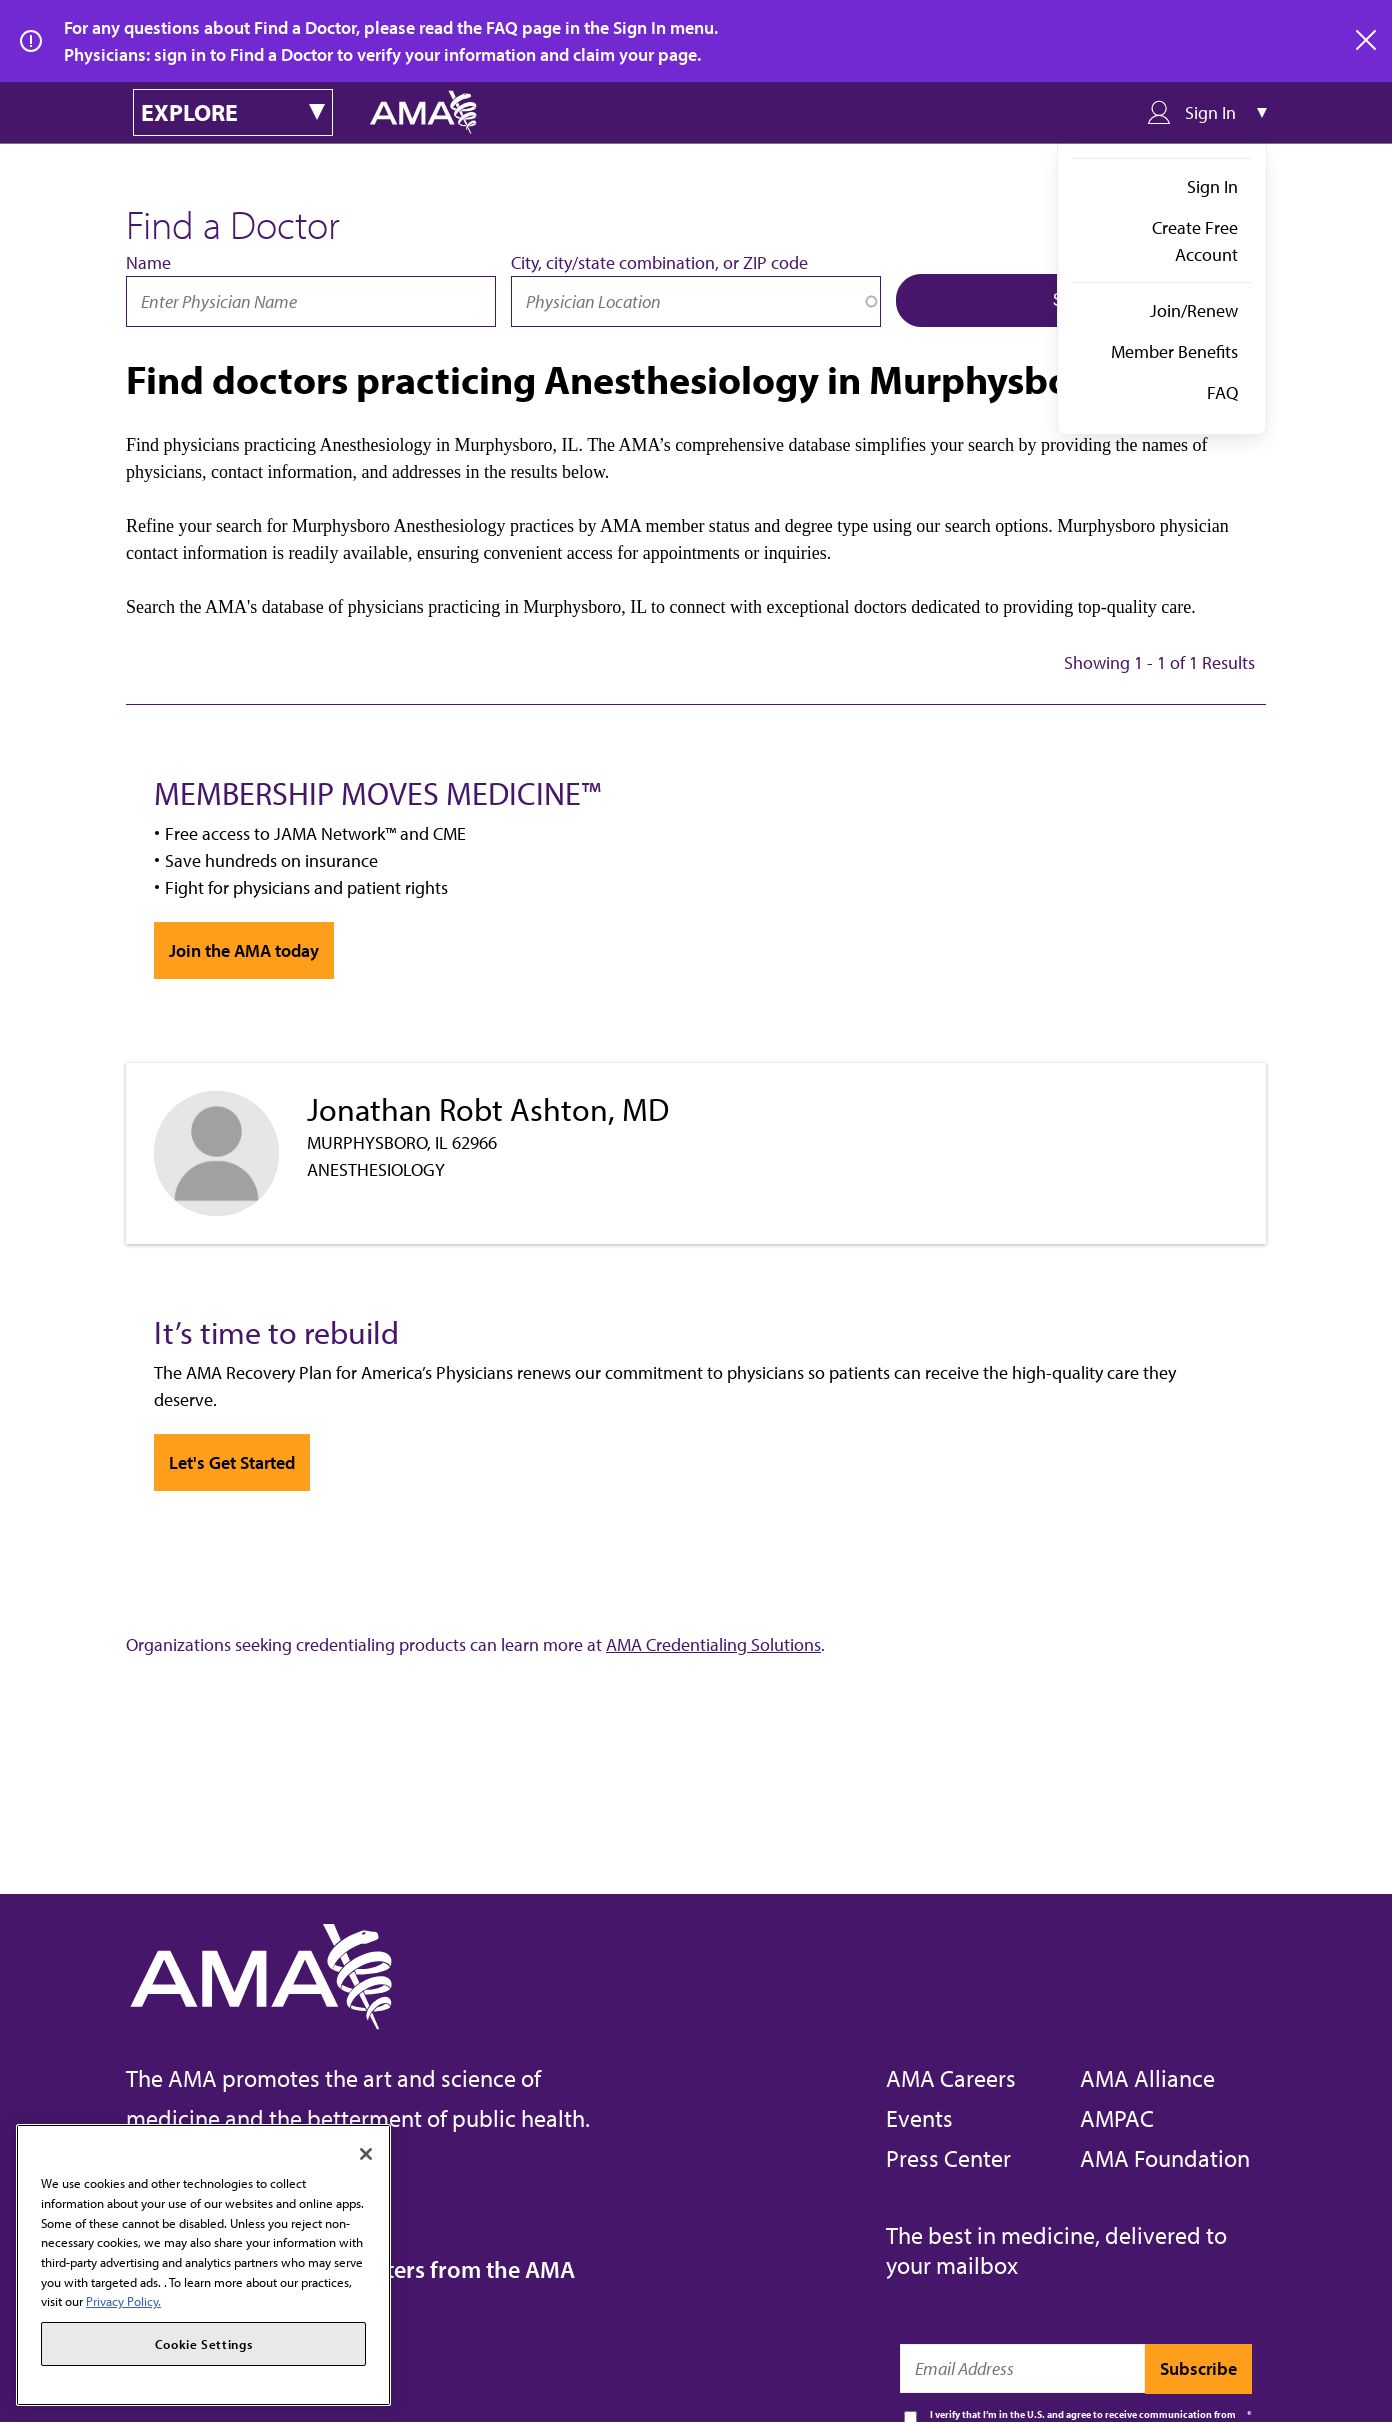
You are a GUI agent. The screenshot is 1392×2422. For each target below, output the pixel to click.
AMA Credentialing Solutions (713, 1644)
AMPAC (1117, 2118)
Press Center (948, 2158)
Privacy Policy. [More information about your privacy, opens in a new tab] (123, 2301)
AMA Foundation (1165, 2158)
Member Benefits (1174, 351)
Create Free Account (1195, 241)
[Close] (366, 2154)
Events (919, 2118)
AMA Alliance (1147, 2078)
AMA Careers (951, 2078)
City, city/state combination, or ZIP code (659, 262)
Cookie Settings (204, 2344)
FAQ (1222, 392)
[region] (203, 2265)
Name (148, 262)
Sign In (1212, 186)
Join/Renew (1194, 310)
